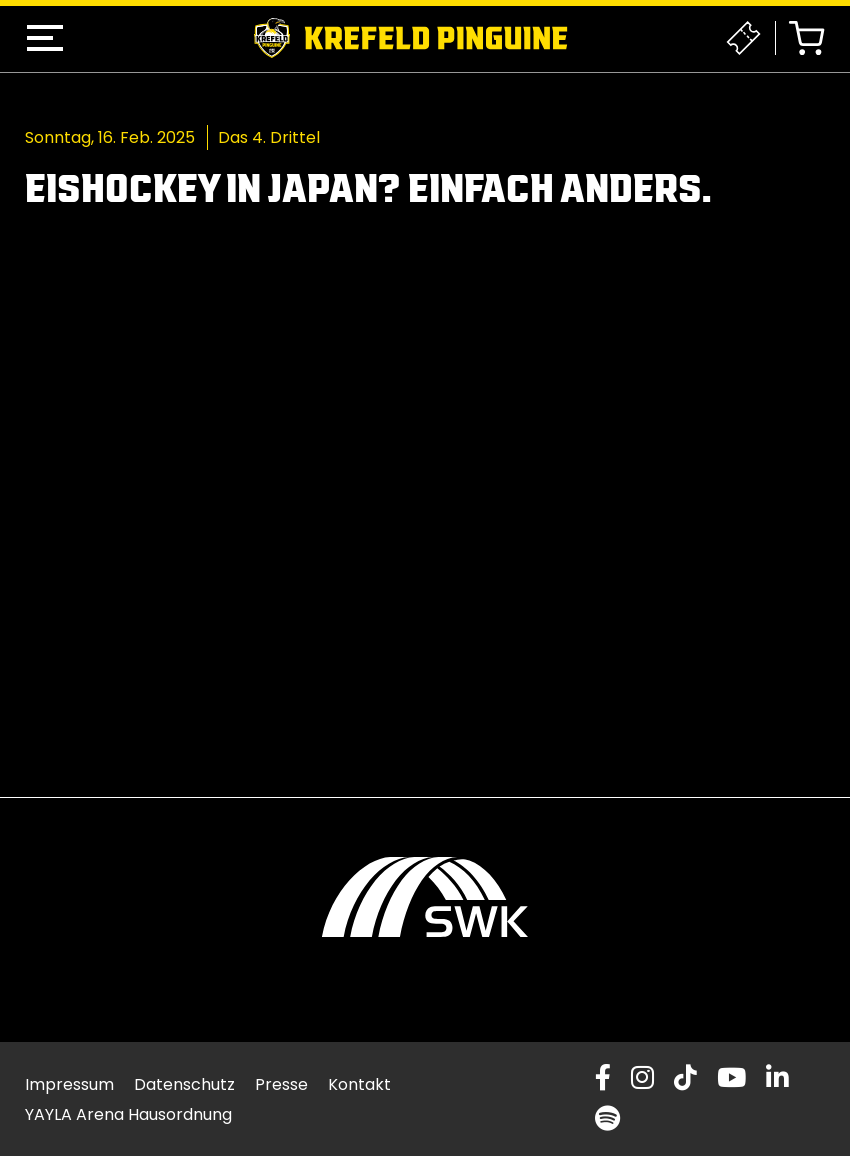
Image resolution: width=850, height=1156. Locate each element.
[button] (45, 38)
